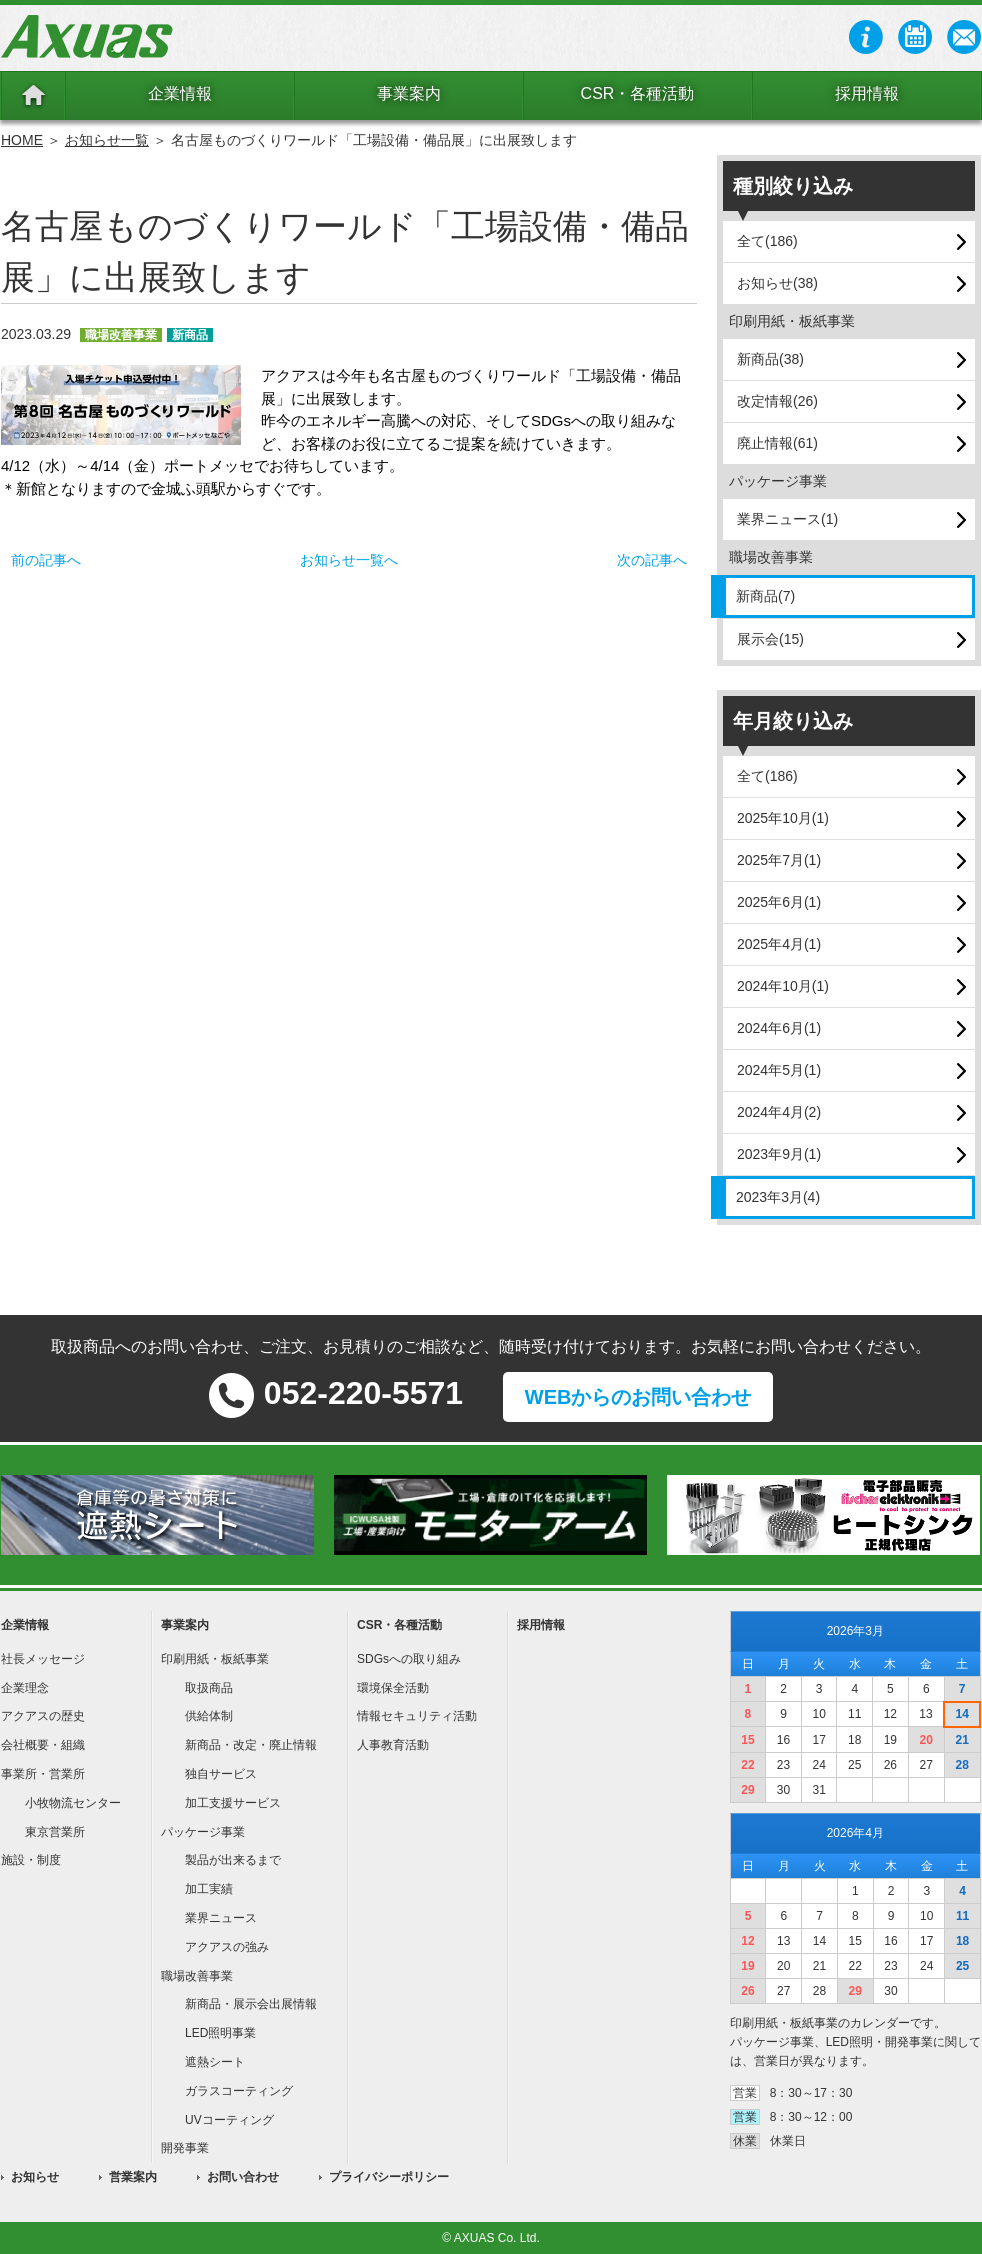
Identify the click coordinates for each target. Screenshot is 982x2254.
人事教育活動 (393, 1745)
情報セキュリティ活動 (417, 1716)
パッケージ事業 (203, 1832)
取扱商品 (209, 1688)
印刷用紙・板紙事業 (215, 1659)
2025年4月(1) (779, 944)
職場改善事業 (197, 1976)
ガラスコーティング (239, 2091)
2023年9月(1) (779, 1154)
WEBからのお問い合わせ (638, 1397)
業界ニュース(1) (787, 519)
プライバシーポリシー (389, 2177)
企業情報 (180, 93)
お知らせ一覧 (107, 140)
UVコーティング (229, 2120)
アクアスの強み (227, 1947)
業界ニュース (221, 1918)
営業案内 (133, 2177)
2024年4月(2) (779, 1112)
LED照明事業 (220, 2033)
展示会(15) (770, 639)
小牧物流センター (73, 1803)
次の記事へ (652, 560)
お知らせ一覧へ (349, 560)
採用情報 (867, 93)
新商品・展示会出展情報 (251, 2004)
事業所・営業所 (43, 1774)
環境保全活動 (393, 1688)
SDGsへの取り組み (409, 1659)
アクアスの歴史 (43, 1716)
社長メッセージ (43, 1659)
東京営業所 (55, 1832)
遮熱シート (215, 2062)
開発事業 (185, 2148)
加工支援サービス (233, 1803)
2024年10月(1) (783, 986)
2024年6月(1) (779, 1028)
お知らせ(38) (777, 283)
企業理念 (25, 1688)
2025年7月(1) (779, 860)
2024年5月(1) (779, 1070)
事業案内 (409, 93)
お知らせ (35, 2177)
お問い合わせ (243, 2177)
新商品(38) (770, 359)
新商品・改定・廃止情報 (251, 1745)
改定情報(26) (777, 401)
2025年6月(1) (779, 902)
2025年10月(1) (783, 818)
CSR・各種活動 (638, 93)
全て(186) (767, 241)
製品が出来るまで (233, 1860)
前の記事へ (46, 560)
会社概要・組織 (43, 1745)
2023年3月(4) (778, 1197)
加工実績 (209, 1889)
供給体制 (209, 1716)
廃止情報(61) (777, 443)
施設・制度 (31, 1860)
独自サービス (221, 1774)
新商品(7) (765, 596)
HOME (22, 140)
